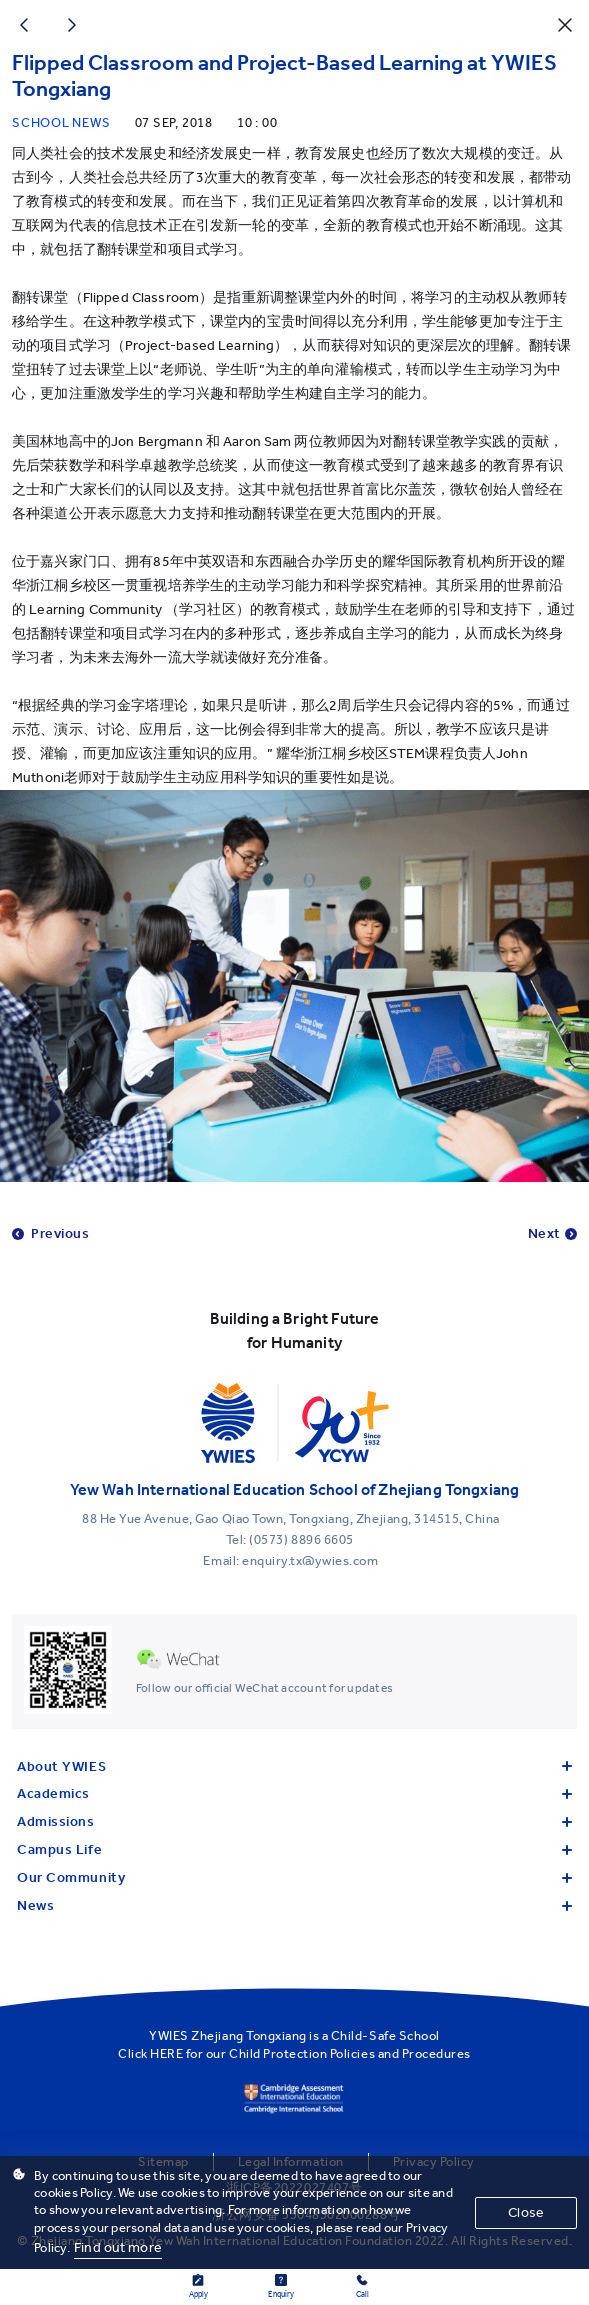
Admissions (294, 1821)
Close (526, 2212)
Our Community (294, 1877)
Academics (294, 1793)
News (294, 1905)
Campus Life (294, 1849)
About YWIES (294, 1766)
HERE (166, 2053)
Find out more (118, 2247)
